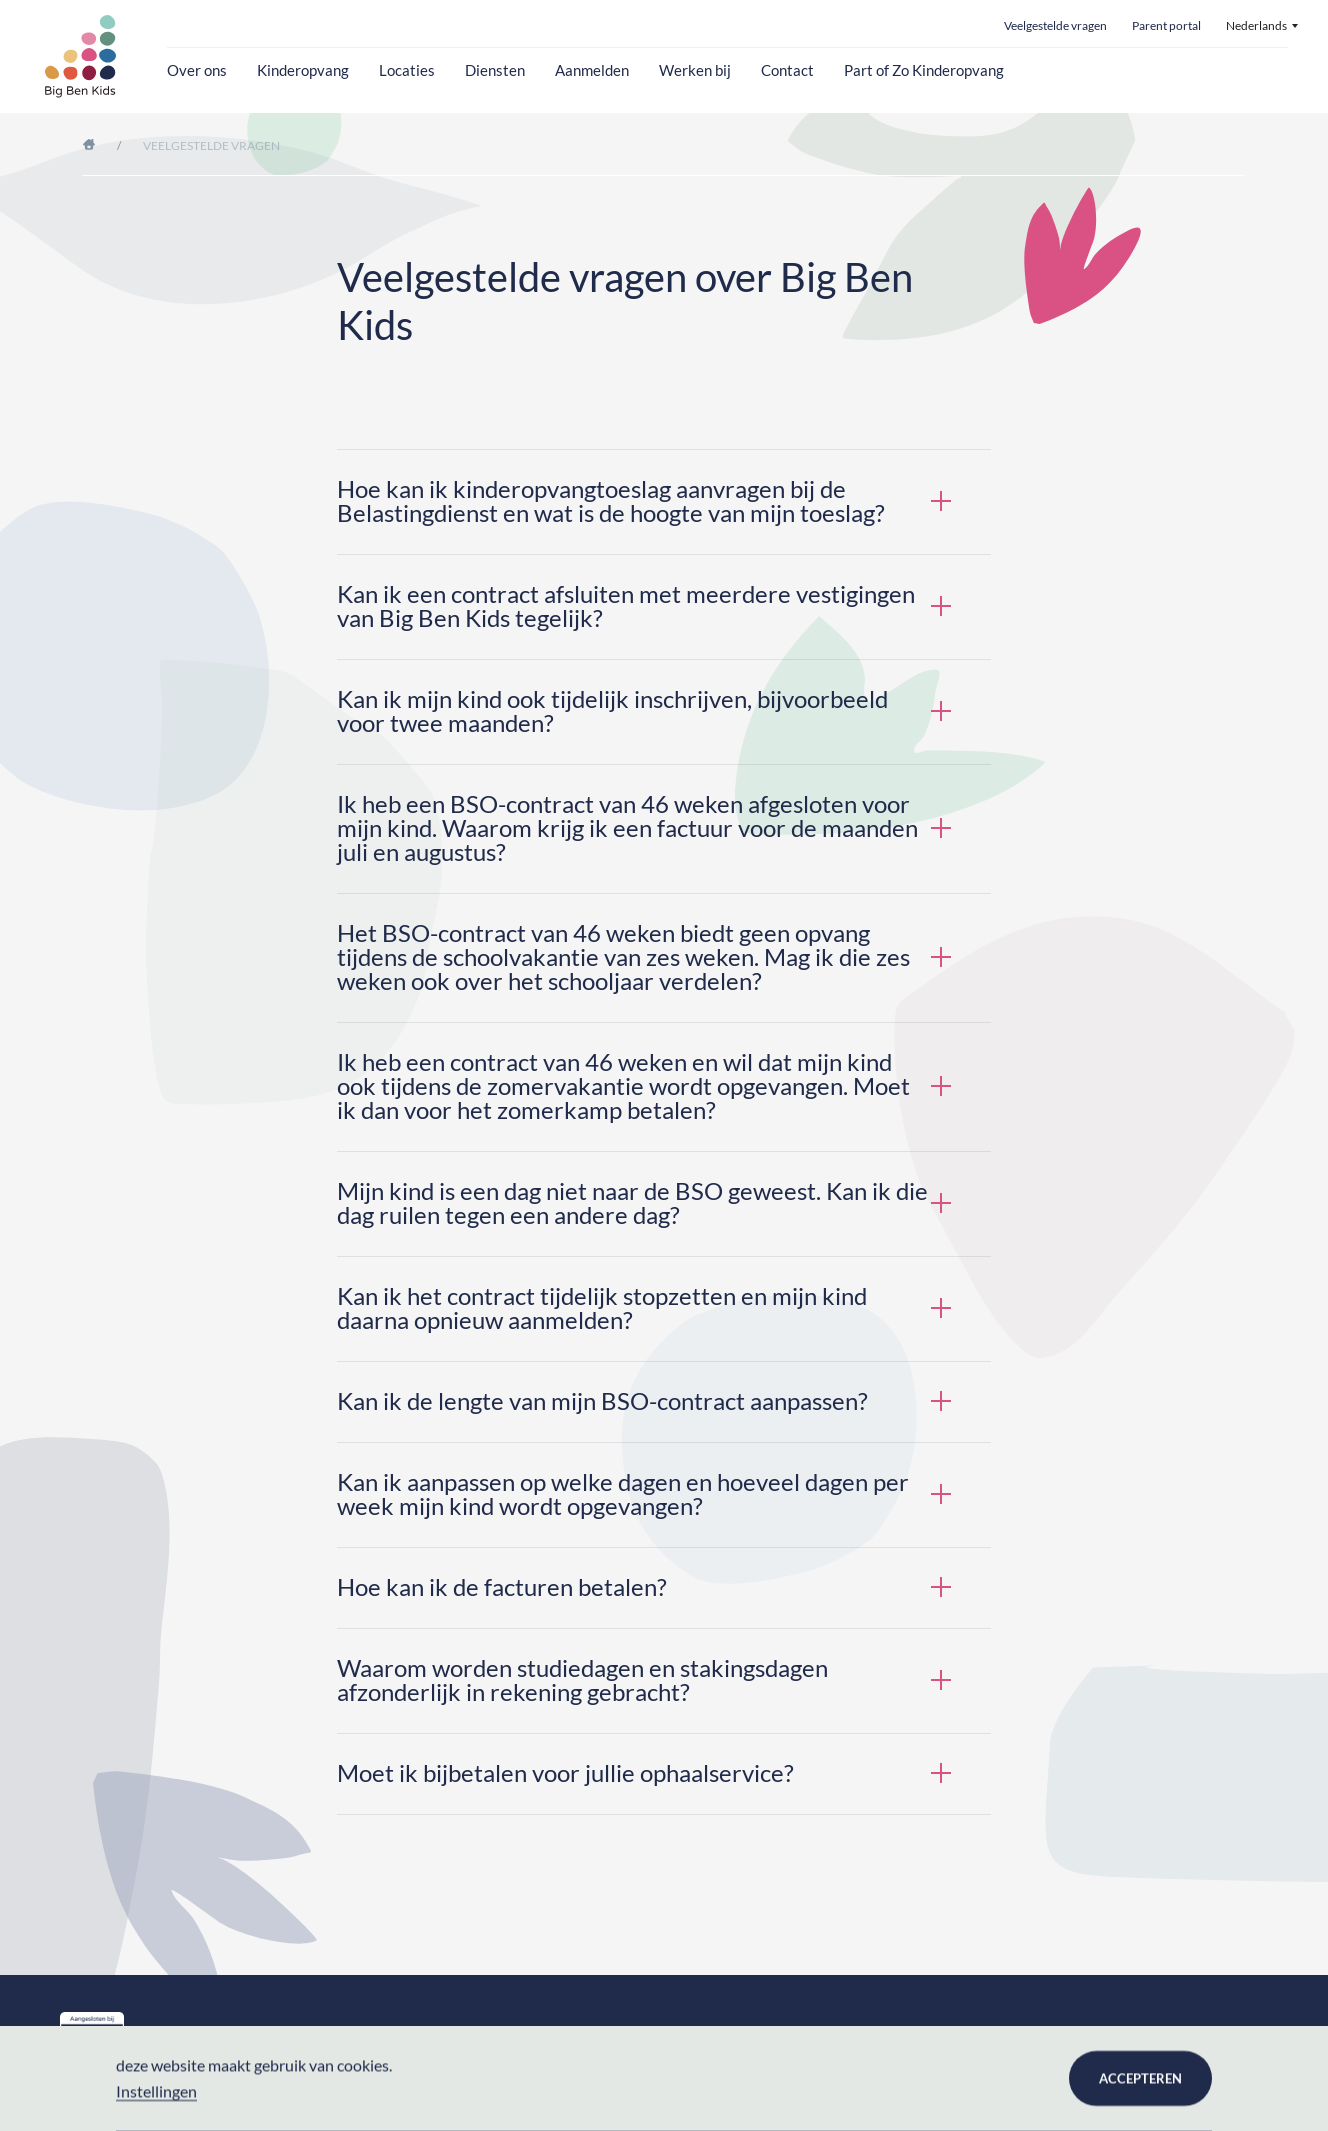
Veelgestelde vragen (1055, 26)
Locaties (407, 70)
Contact (787, 70)
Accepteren (1140, 2078)
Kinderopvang (303, 70)
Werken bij (695, 70)
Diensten (495, 70)
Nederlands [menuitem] (1256, 26)
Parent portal (1166, 26)
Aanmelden (592, 70)
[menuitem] (1262, 26)
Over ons (197, 70)
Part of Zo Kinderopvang (924, 70)
